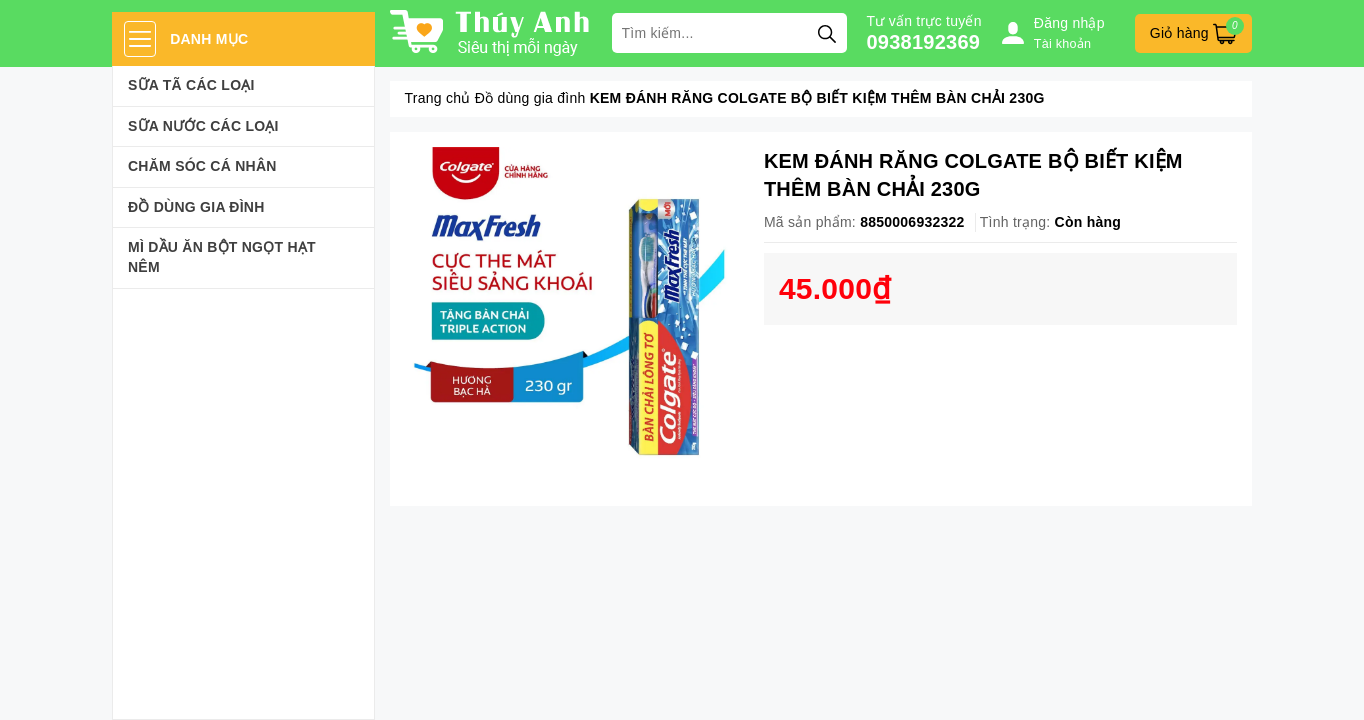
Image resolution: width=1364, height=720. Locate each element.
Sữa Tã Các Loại (191, 85)
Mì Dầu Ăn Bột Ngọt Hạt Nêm (222, 257)
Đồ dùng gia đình (196, 207)
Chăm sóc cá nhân (202, 166)
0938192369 (924, 42)
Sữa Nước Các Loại (203, 126)
